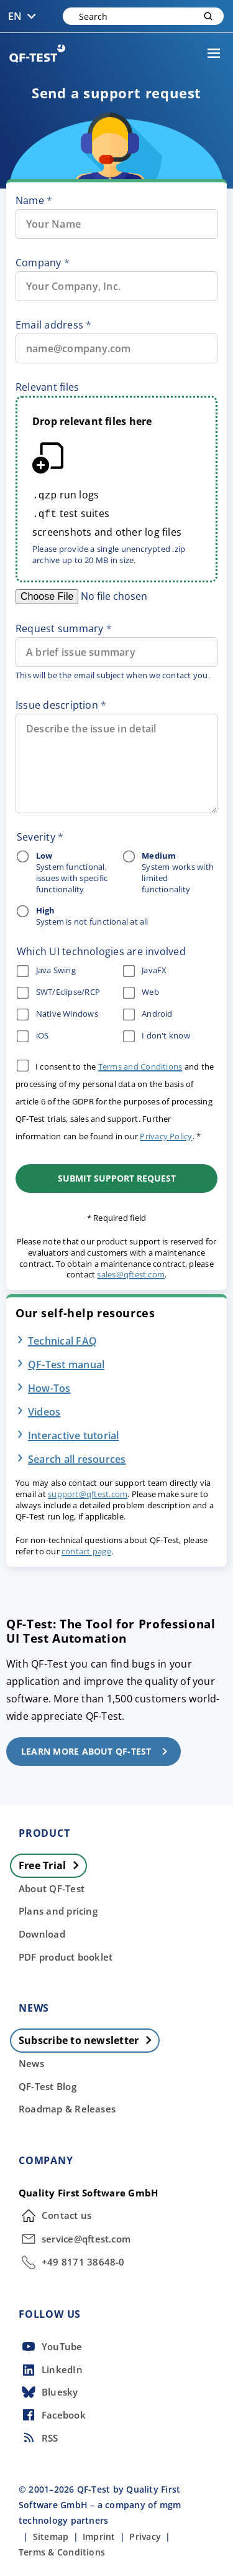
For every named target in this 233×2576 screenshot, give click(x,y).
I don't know (156, 1034)
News (31, 2061)
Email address (49, 325)
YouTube (51, 2344)
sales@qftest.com (131, 1271)
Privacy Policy (166, 1133)
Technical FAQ (62, 1338)
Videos (44, 1409)
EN (25, 16)
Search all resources (77, 1456)
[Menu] (214, 54)
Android (147, 1012)
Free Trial (52, 1863)
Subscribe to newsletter (88, 2038)
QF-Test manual (66, 1362)
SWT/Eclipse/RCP (58, 990)
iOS (33, 1034)
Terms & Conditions (62, 2549)
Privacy (145, 2534)
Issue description (57, 702)
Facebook (52, 2412)
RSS (38, 2435)
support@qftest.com (87, 1491)
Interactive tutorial (73, 1433)
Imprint (99, 2534)
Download (42, 1931)
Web (140, 990)
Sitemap (51, 2534)
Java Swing (46, 968)
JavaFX (144, 968)
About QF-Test (52, 1886)
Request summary (59, 626)
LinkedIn (51, 2368)
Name (30, 200)
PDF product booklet (65, 1954)
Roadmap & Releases (67, 2106)
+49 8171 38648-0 (72, 2260)
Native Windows (57, 1012)
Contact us (55, 2213)
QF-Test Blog (47, 2084)
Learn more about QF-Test (98, 1749)
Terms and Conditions (140, 1064)
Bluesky (48, 2390)
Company (39, 262)
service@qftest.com (74, 2236)
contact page (86, 1548)
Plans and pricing (58, 1908)
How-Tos (49, 1386)
